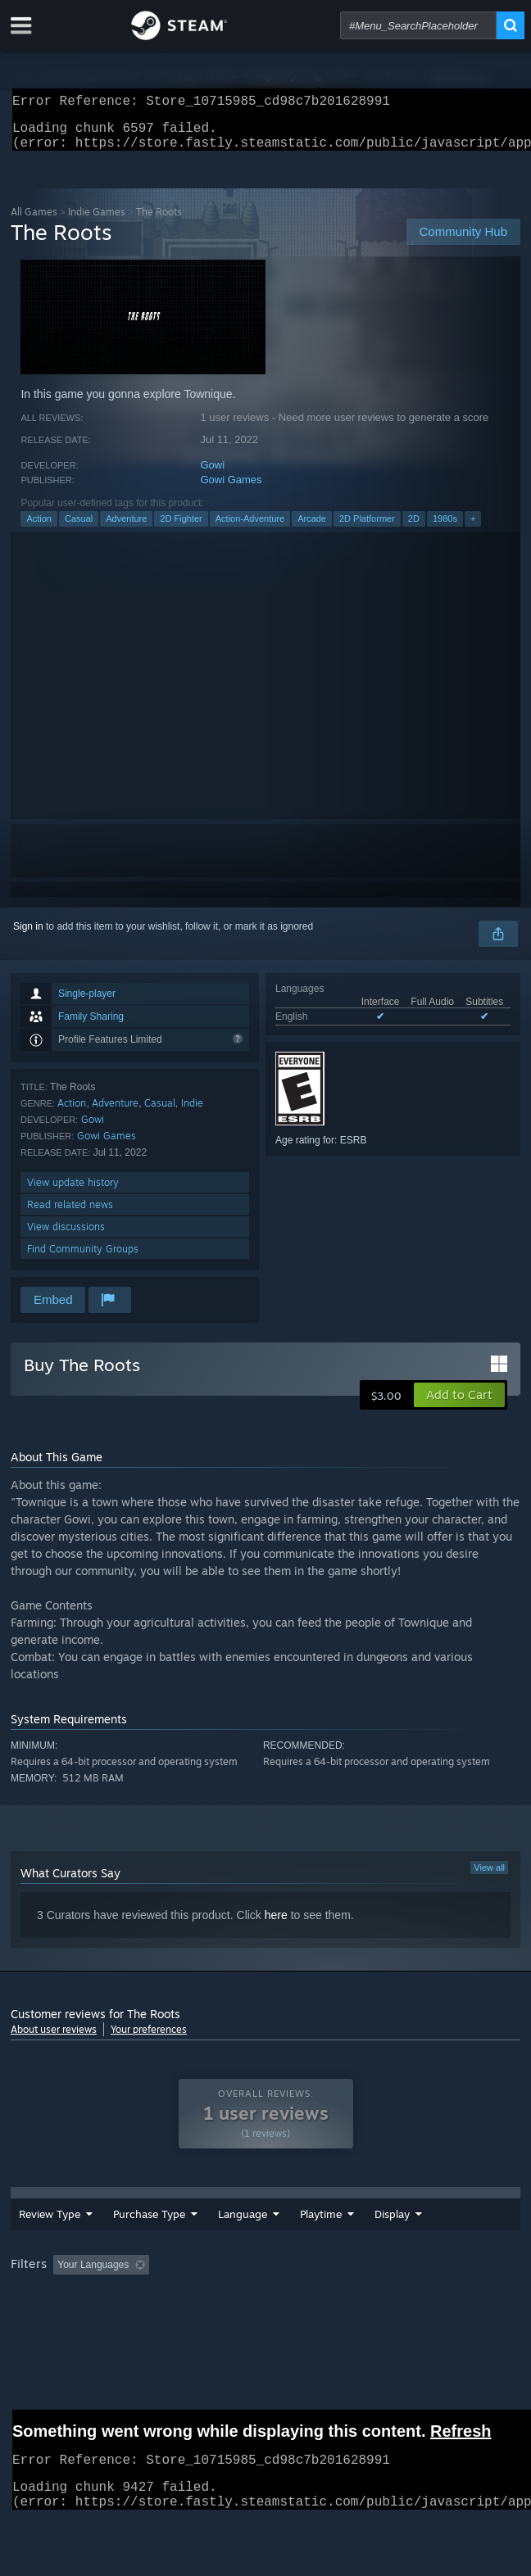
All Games (34, 221)
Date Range (266, 2243)
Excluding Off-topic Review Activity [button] (259, 2301)
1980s (445, 528)
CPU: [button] (302, 2323)
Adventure (126, 528)
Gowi (212, 475)
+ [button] (472, 528)
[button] (459, 1405)
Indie (192, 1113)
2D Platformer (367, 528)
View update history (73, 1192)
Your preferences (149, 2039)
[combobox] (418, 25)
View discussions (66, 1236)
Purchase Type (112, 2243)
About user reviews (54, 2039)
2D (414, 528)
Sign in (28, 936)
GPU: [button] (357, 2323)
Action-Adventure (250, 528)
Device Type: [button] (429, 2323)
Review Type (36, 2243)
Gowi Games (230, 489)
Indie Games (96, 221)
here (276, 1924)
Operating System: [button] (217, 2323)
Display (411, 2242)
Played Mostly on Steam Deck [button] (80, 2323)
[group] (265, 2313)
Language (193, 2242)
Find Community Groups (82, 1258)
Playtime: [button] (385, 2301)
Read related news (70, 1214)
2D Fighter (181, 528)
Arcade (311, 528)
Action (39, 528)
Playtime (340, 2242)
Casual (79, 528)
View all (489, 1877)
